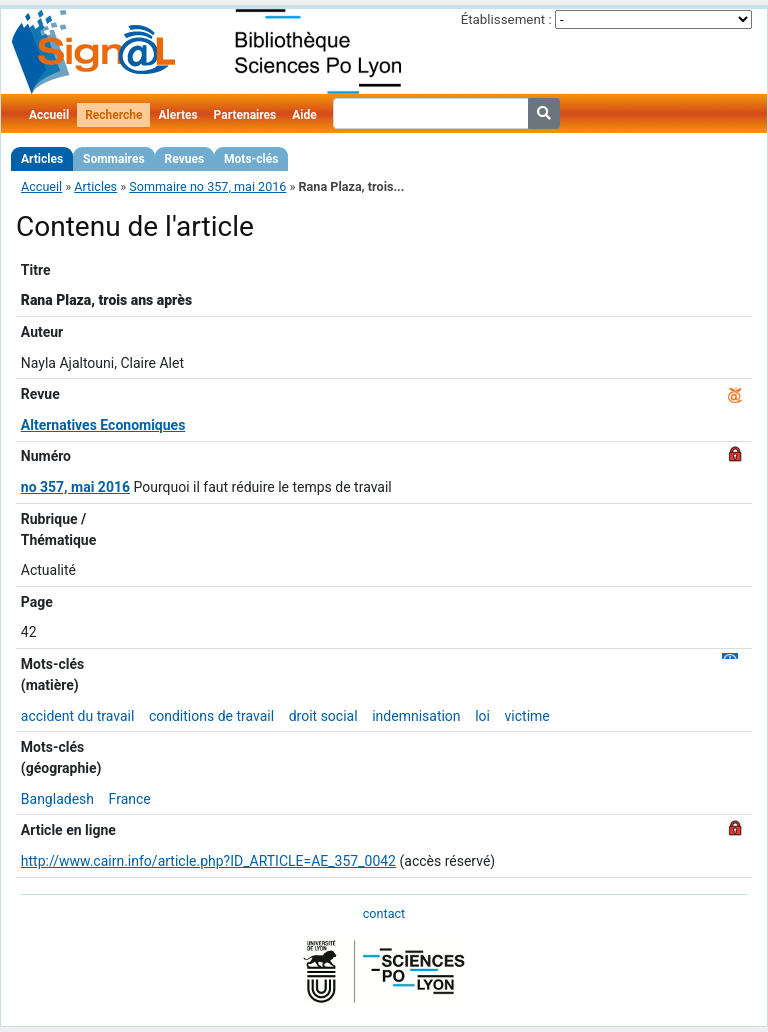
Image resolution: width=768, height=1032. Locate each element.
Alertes (177, 115)
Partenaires (245, 115)
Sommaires (113, 159)
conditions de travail (211, 716)
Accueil (49, 115)
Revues (185, 159)
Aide (304, 115)
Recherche (113, 115)
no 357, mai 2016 (75, 487)
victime (527, 716)
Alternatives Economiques (103, 425)
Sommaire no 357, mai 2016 (207, 186)
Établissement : (506, 19)
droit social (323, 716)
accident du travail (78, 716)
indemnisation (416, 716)
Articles (42, 159)
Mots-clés (251, 159)
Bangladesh (57, 799)
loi (482, 716)
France (130, 799)
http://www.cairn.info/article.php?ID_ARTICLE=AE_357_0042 (208, 861)
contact (384, 913)
